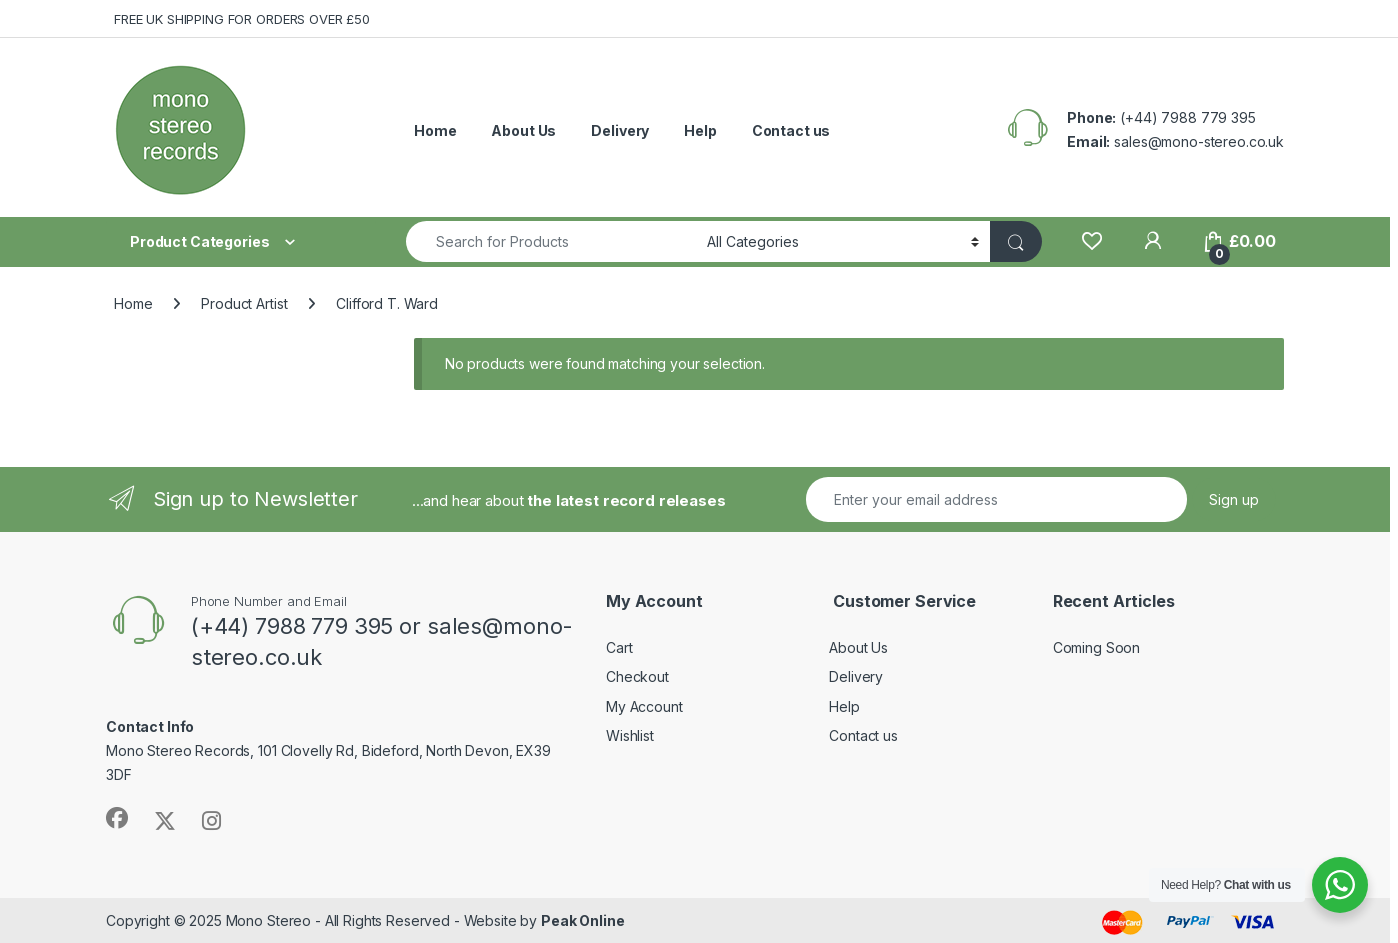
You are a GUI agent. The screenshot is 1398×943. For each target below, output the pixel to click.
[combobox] (551, 241)
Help (700, 130)
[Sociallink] (117, 818)
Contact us (791, 130)
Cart (619, 647)
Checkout (637, 676)
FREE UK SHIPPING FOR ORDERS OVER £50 (242, 19)
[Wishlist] (1091, 241)
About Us (523, 130)
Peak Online (582, 920)
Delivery (620, 130)
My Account (644, 706)
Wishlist (630, 735)
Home (435, 130)
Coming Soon (1096, 647)
